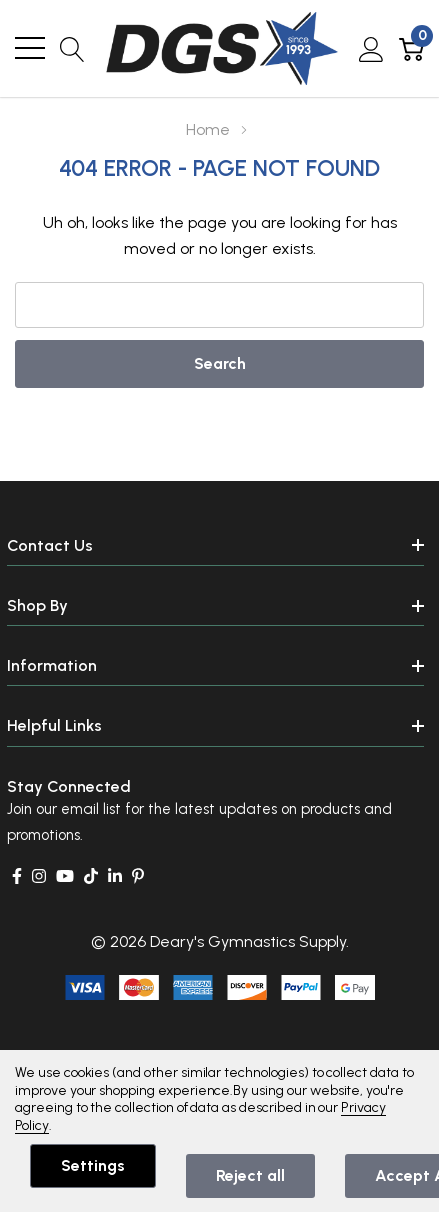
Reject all (250, 1175)
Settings (93, 1165)
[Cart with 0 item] (411, 48)
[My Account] (371, 48)
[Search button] (72, 48)
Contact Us (50, 545)
